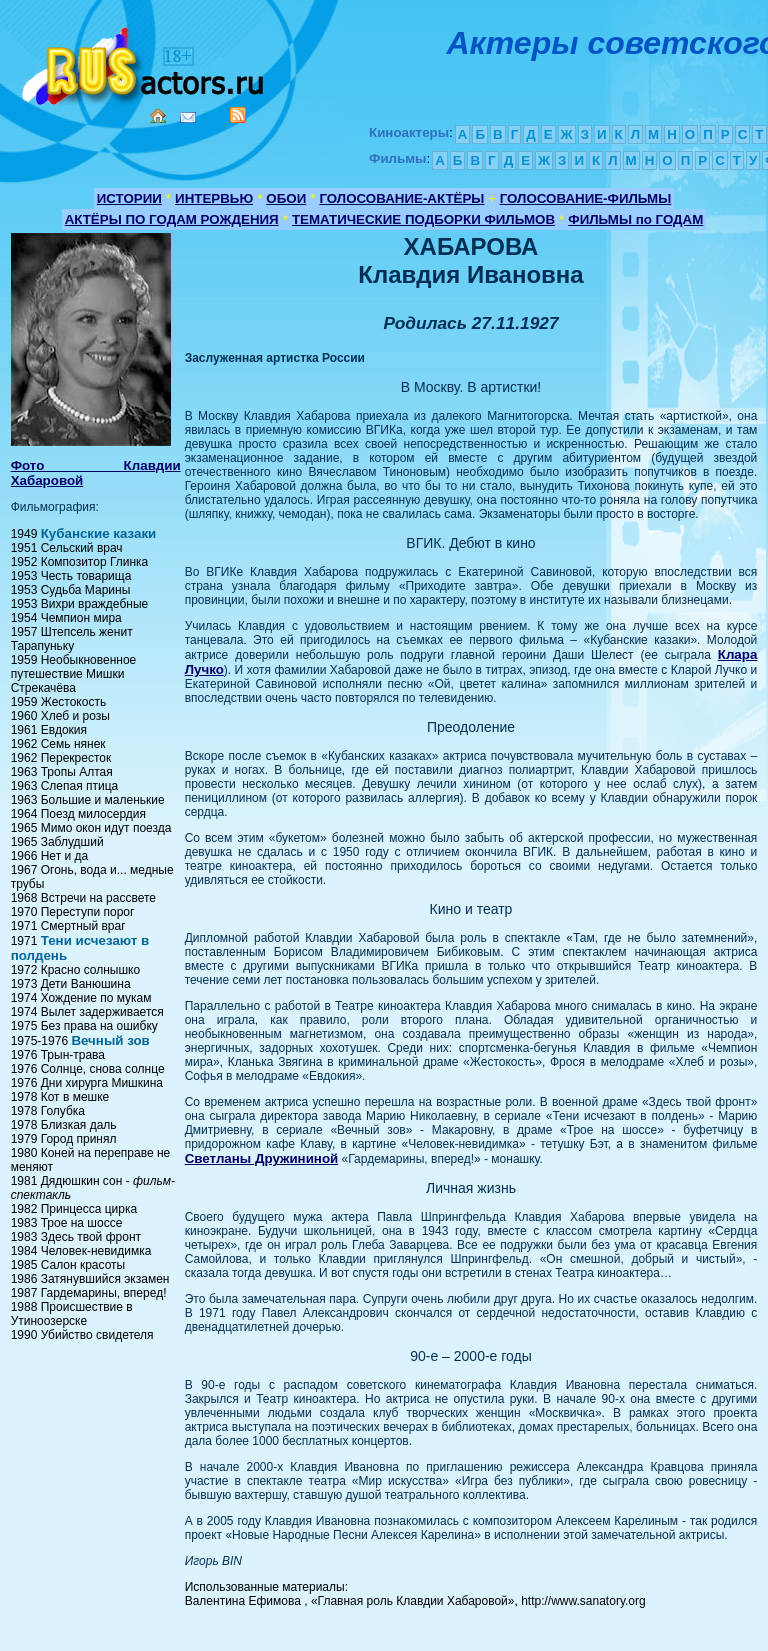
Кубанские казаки (99, 533)
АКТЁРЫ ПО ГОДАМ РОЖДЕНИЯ (172, 219)
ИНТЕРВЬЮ (214, 198)
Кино (145, 62)
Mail (188, 117)
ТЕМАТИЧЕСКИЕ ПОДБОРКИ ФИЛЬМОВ (423, 219)
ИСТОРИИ (129, 198)
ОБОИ (286, 198)
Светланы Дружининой (262, 1158)
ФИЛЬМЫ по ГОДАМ (635, 219)
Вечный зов (110, 1040)
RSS (238, 115)
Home (158, 116)
